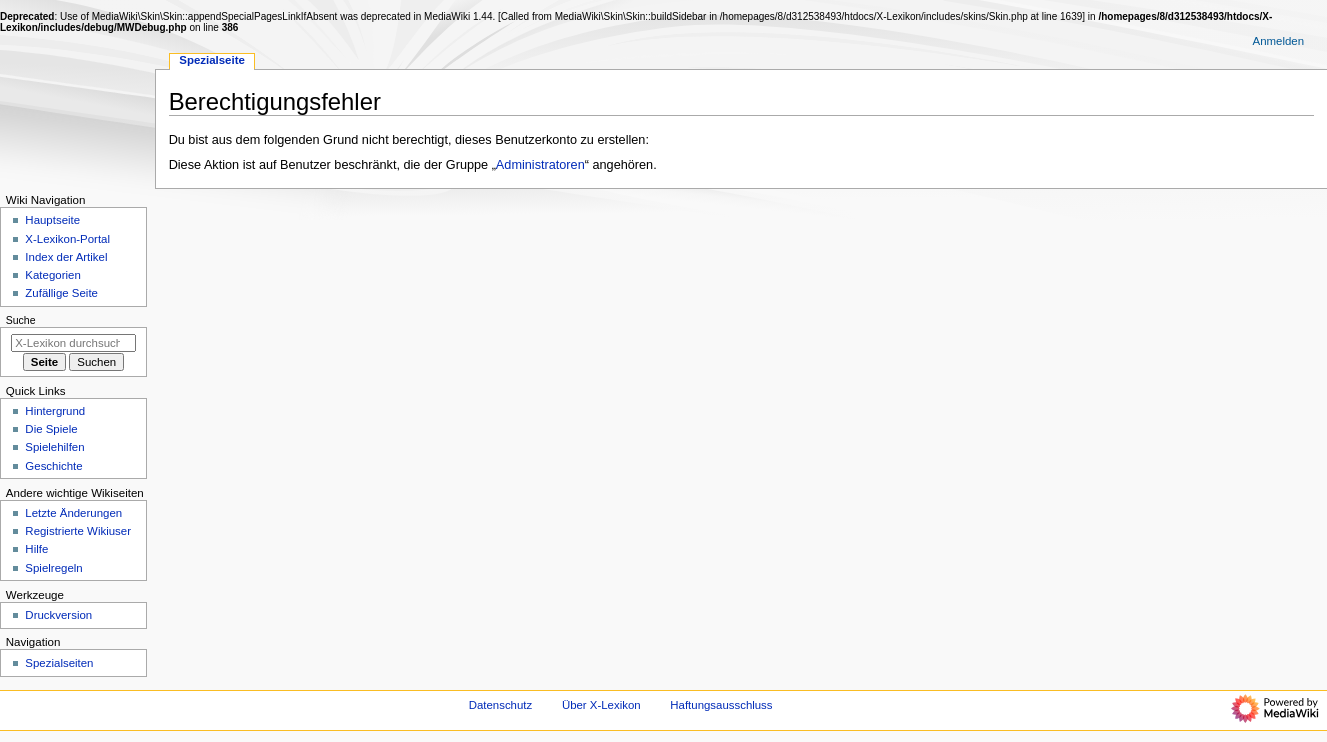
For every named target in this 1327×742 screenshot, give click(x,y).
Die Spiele (51, 429)
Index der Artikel (66, 257)
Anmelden (1279, 41)
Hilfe (36, 549)
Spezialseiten (59, 663)
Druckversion (58, 615)
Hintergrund (55, 411)
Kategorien (52, 275)
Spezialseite (212, 60)
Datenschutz (501, 705)
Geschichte (53, 466)
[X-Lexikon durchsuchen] (73, 343)
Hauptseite (52, 220)
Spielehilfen (54, 447)
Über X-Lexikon (601, 705)
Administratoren (540, 165)
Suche (21, 320)
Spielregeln (53, 568)
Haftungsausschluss (721, 705)
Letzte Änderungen (73, 513)
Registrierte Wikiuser (78, 531)
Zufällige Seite (61, 293)
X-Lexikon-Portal (67, 239)
